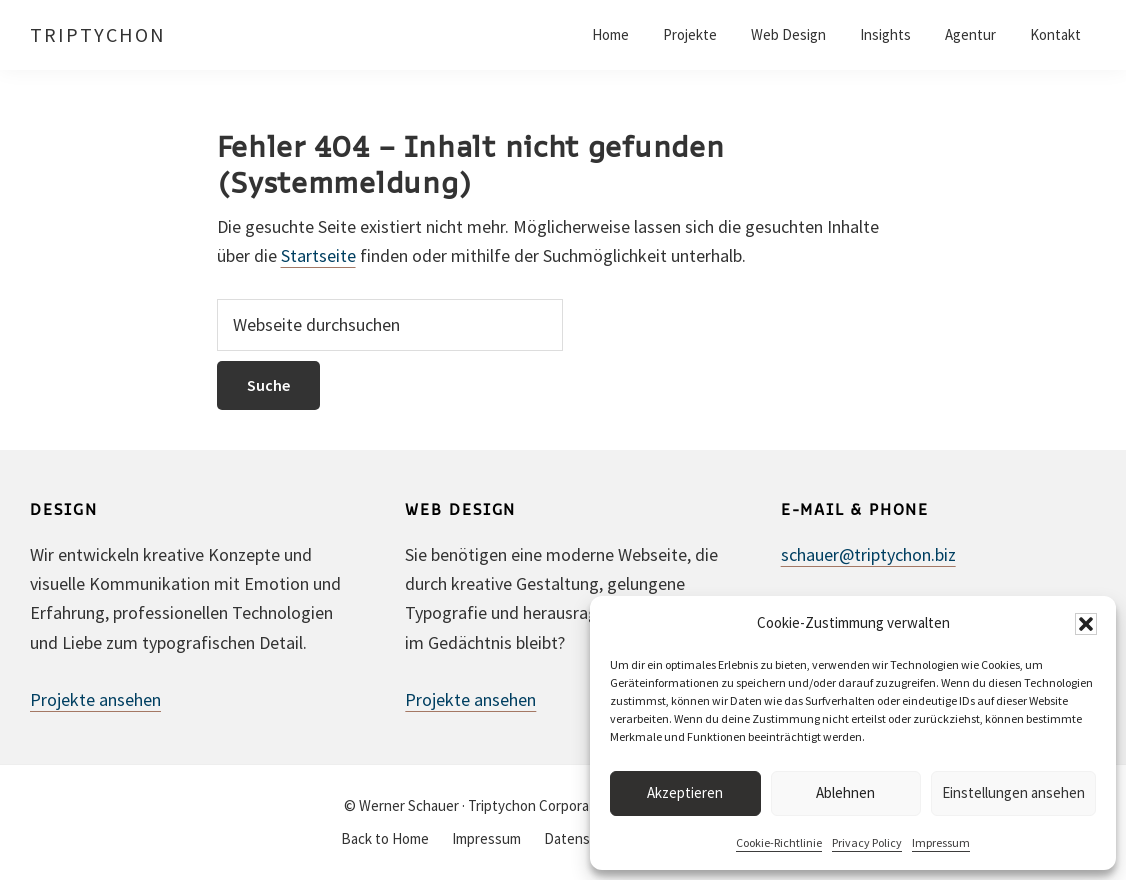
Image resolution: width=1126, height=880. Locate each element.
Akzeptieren (685, 792)
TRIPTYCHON (98, 34)
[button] (1086, 624)
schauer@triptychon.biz (868, 554)
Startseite (318, 255)
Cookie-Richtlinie (779, 842)
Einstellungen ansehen (1013, 792)
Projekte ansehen (95, 699)
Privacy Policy (867, 842)
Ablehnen (845, 792)
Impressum (941, 842)
